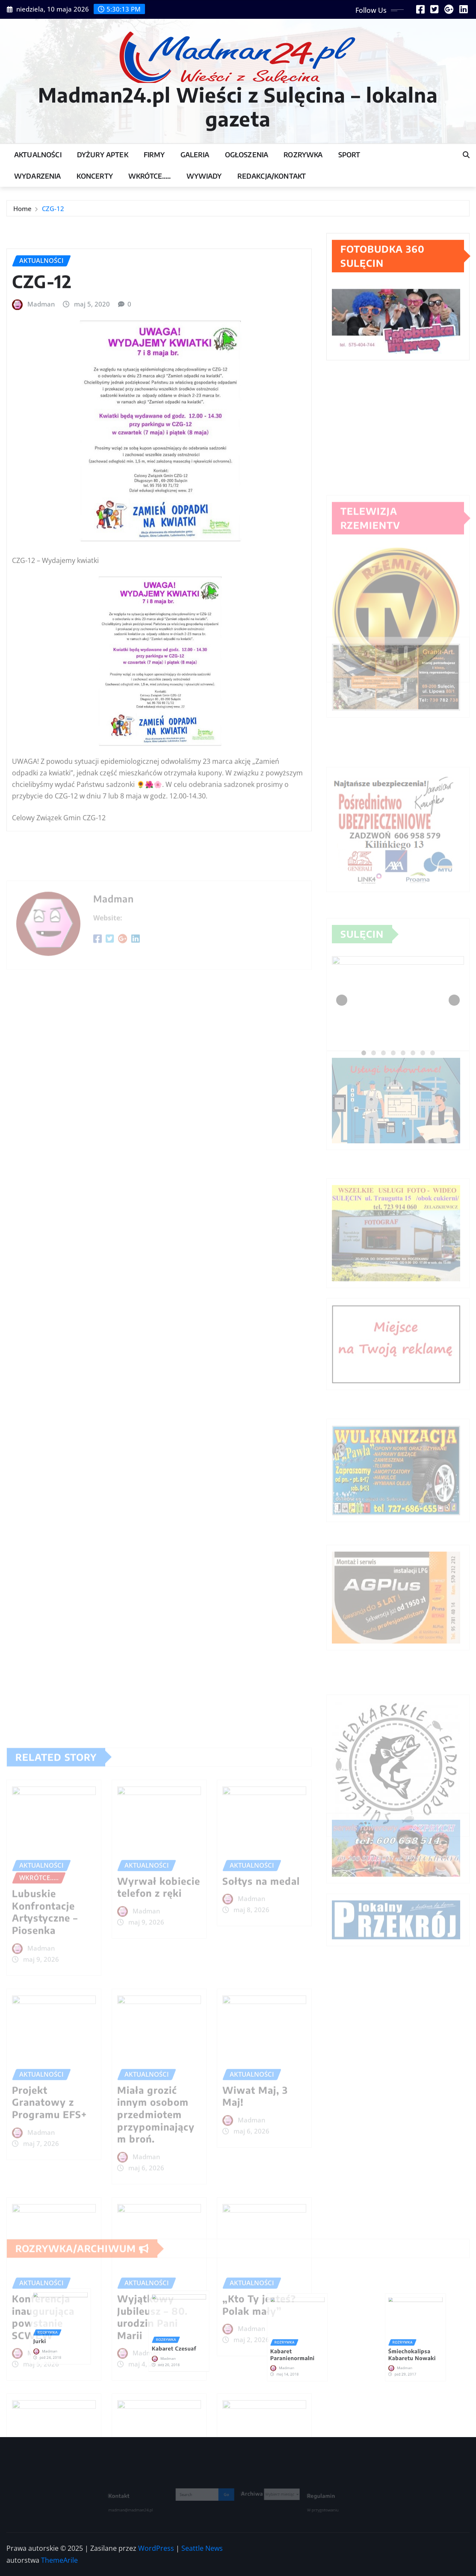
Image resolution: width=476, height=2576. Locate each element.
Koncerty (95, 176)
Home (22, 213)
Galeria (195, 154)
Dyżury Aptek (102, 154)
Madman (41, 469)
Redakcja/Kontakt (271, 176)
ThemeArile (59, 2560)
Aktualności (38, 154)
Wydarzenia (37, 176)
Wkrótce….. (149, 176)
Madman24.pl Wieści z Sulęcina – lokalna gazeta (238, 106)
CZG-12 (53, 213)
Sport (349, 154)
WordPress (156, 2548)
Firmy (154, 154)
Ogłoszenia (247, 154)
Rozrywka (303, 154)
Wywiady (204, 176)
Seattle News (202, 2548)
